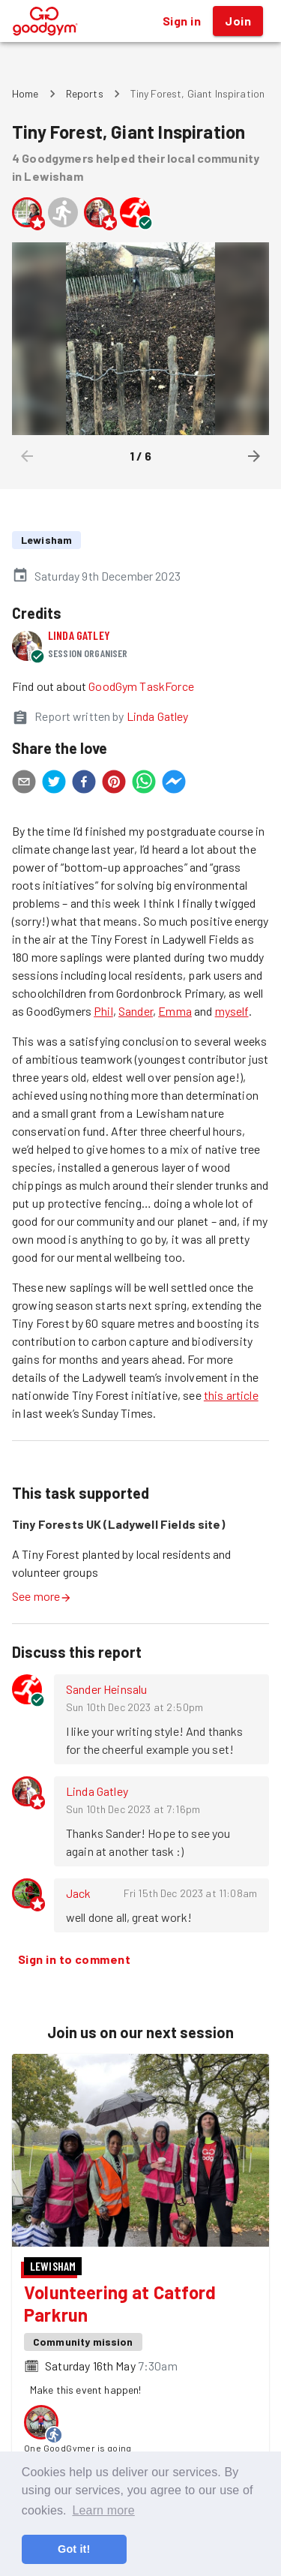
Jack (78, 1893)
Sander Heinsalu (106, 1689)
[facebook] (84, 784)
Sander (135, 1011)
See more (42, 1596)
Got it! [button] (74, 2549)
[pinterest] (114, 784)
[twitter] (54, 784)
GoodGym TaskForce (141, 686)
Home (25, 93)
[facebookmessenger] (174, 784)
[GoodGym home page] (45, 19)
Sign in (182, 21)
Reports (84, 93)
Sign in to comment (74, 1959)
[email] (24, 784)
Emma (175, 1011)
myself (232, 1011)
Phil (103, 1011)
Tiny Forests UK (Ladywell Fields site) (118, 1524)
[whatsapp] (144, 784)
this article (231, 1395)
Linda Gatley (79, 635)
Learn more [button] (103, 2510)
